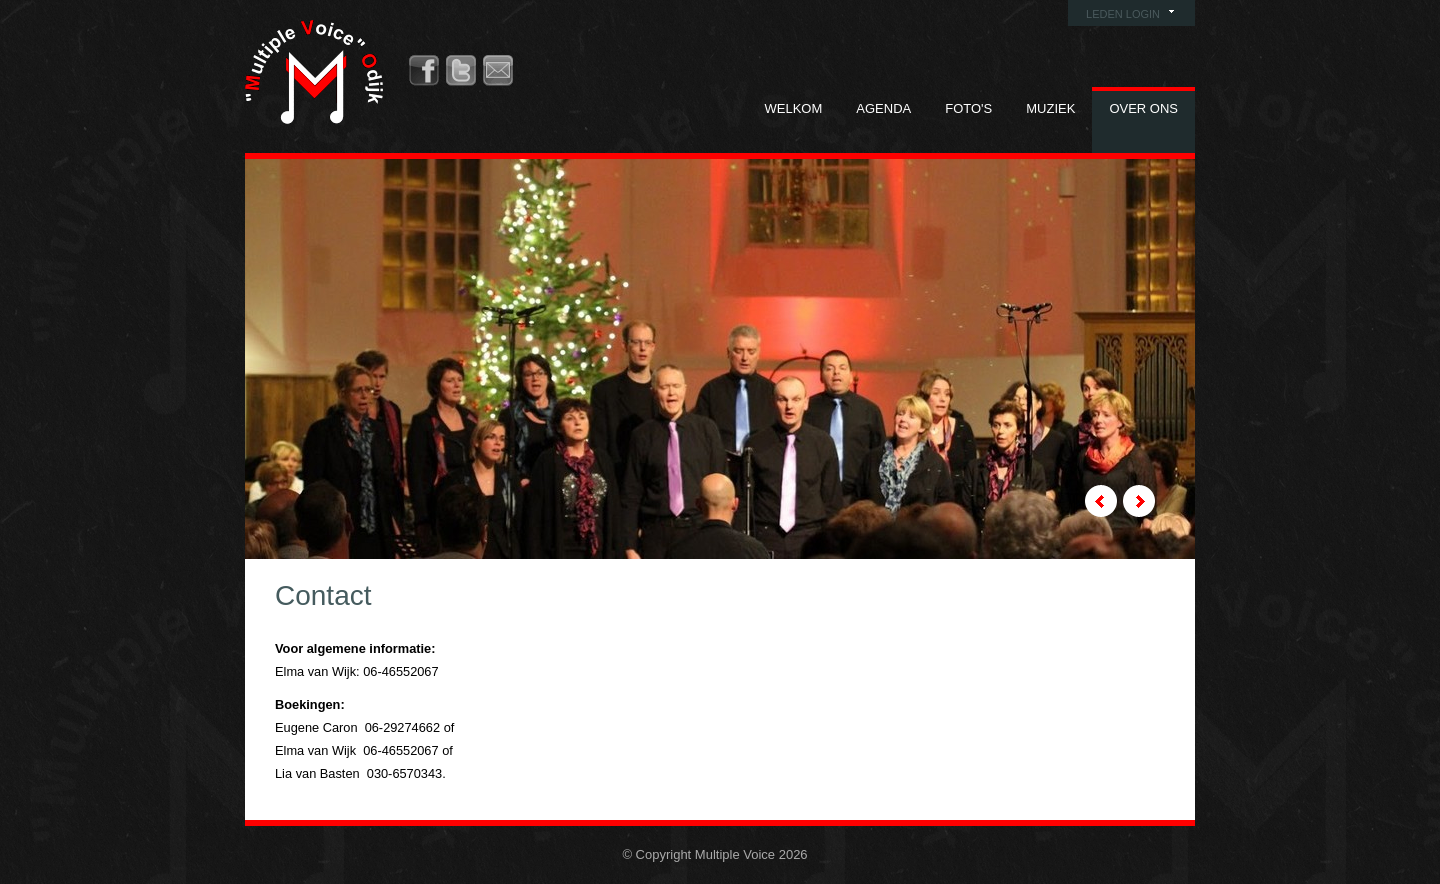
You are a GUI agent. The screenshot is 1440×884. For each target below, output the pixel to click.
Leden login (1123, 14)
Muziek (1050, 108)
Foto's (968, 108)
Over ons (1143, 108)
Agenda (883, 108)
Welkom (794, 108)
